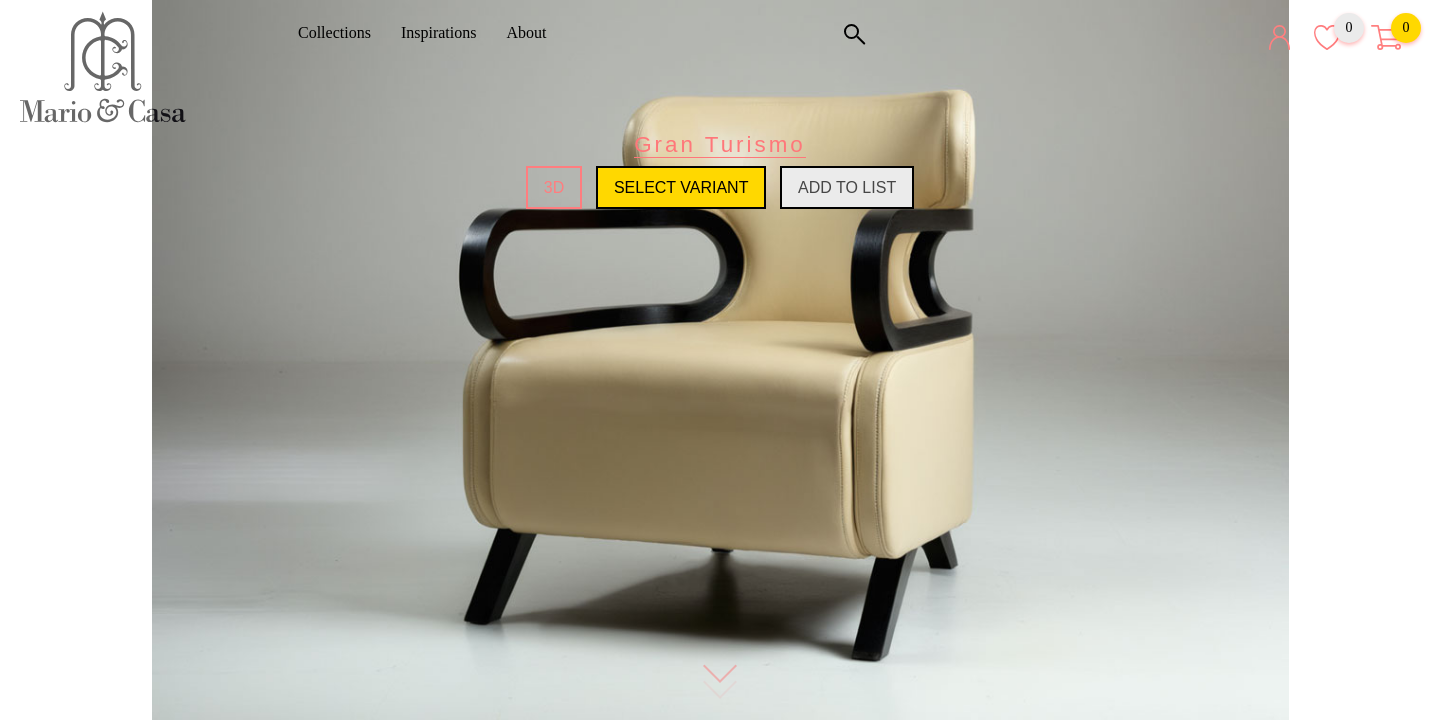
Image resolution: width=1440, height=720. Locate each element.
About (533, 32)
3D (554, 187)
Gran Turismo (720, 144)
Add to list (847, 187)
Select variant (681, 187)
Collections (341, 32)
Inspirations (446, 32)
